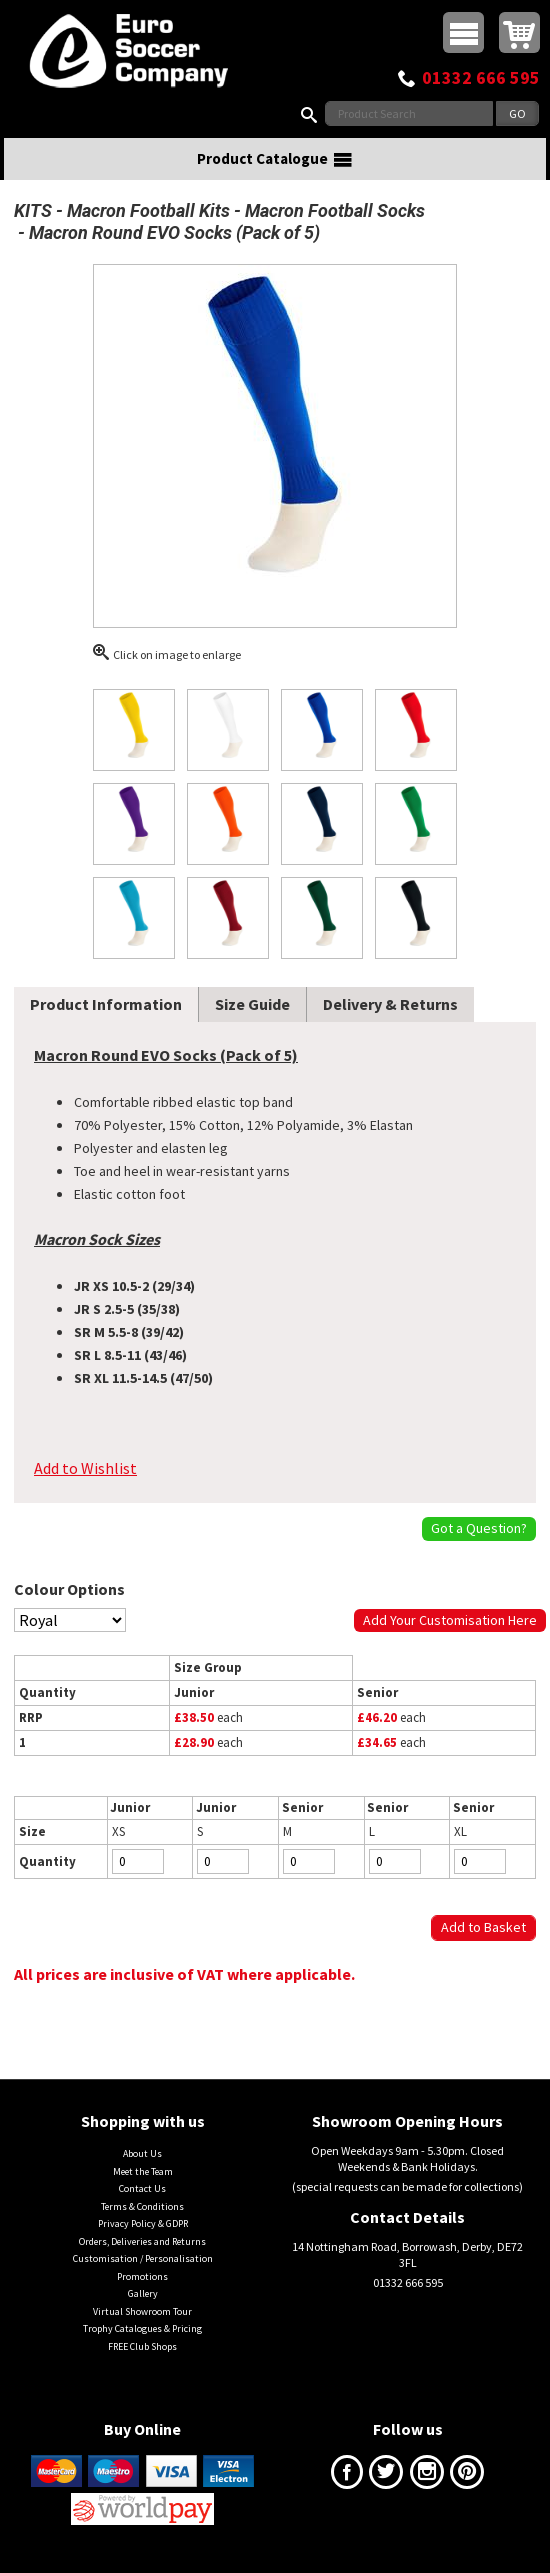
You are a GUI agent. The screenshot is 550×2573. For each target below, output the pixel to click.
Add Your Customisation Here (450, 1620)
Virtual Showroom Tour (142, 2311)
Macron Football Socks (335, 210)
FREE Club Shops (142, 2346)
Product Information (106, 1004)
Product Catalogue (275, 159)
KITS (33, 210)
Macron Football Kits (148, 210)
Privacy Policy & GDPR (143, 2223)
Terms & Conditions (142, 2206)
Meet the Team (143, 2171)
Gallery (143, 2293)
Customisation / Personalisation (143, 2258)
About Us (142, 2153)
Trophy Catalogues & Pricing (142, 2328)
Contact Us (142, 2188)
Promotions (142, 2276)
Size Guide (252, 1004)
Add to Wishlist (85, 1468)
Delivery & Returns (390, 1004)
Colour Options (69, 1589)
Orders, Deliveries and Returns (142, 2241)
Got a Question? (479, 1528)
